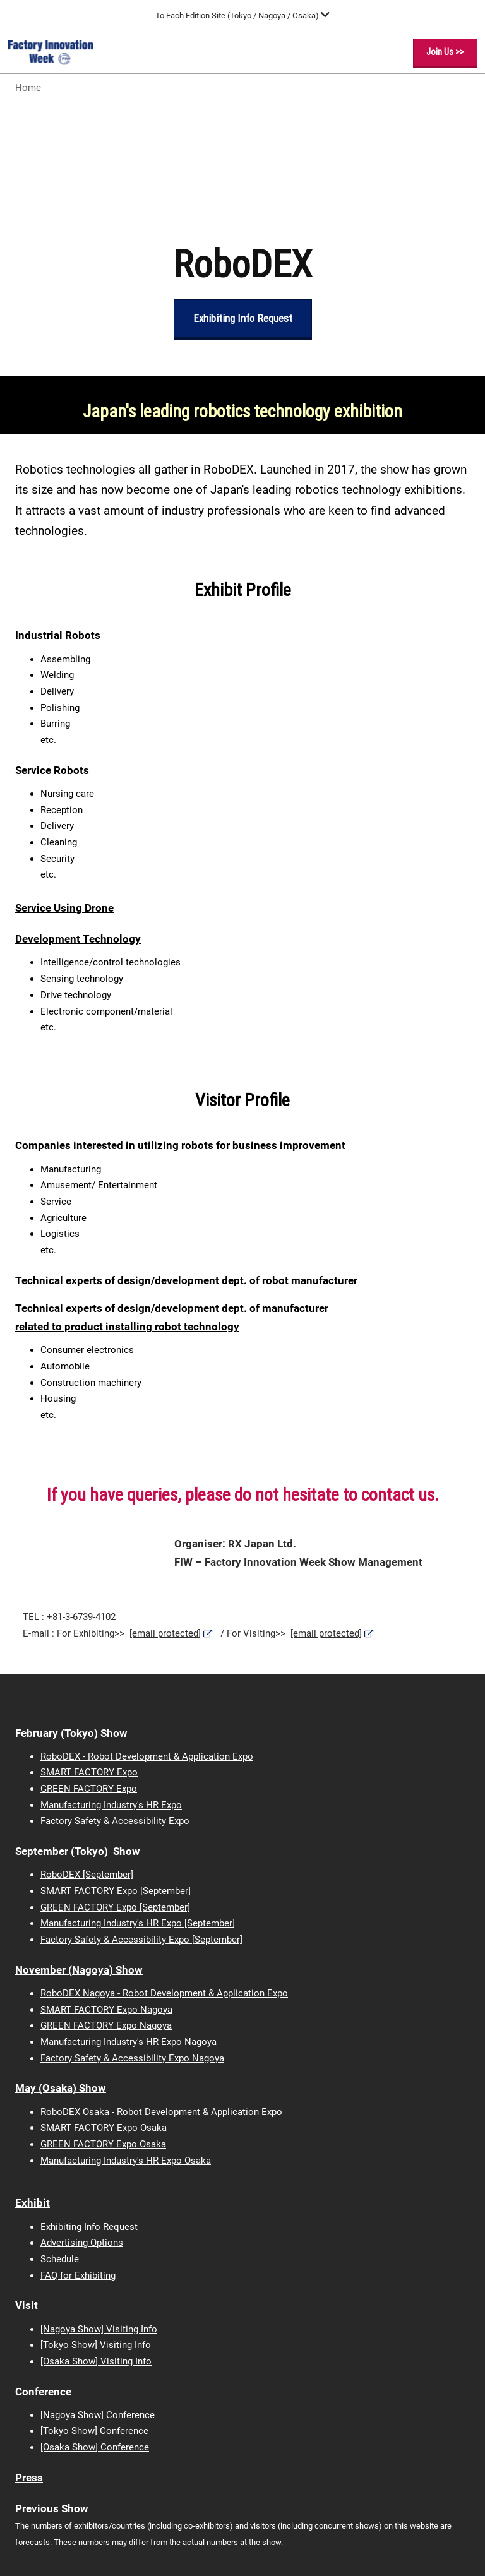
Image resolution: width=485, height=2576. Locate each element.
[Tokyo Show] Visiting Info (95, 2345)
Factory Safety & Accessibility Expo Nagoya (132, 2058)
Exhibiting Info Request (89, 2227)
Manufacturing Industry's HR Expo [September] (137, 1923)
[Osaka (54, 2361)
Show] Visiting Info (110, 2361)
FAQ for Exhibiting (78, 2275)
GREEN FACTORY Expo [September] (115, 1907)
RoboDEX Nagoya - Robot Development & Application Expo (164, 1993)
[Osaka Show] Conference (94, 2447)
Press (29, 2477)
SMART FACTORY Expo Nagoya (106, 2009)
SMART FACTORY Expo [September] (115, 1891)
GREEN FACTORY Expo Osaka (103, 2144)
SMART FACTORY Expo (89, 1772)
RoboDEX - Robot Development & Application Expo (146, 1756)
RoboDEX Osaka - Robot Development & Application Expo (161, 2112)
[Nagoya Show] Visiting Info (98, 2329)
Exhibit (32, 2203)
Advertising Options (81, 2242)
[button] (445, 52)
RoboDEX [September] (86, 1874)
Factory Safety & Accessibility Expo (114, 1821)
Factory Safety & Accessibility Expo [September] (141, 1939)
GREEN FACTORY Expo (88, 1788)
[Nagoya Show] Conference (97, 2415)
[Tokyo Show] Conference (94, 2430)
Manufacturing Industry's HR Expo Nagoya (128, 2042)
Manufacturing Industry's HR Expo (111, 1805)
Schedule (59, 2259)
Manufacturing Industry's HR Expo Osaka (125, 2160)
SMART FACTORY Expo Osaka (103, 2127)
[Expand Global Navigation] (242, 15)
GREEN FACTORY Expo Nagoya (106, 2025)
